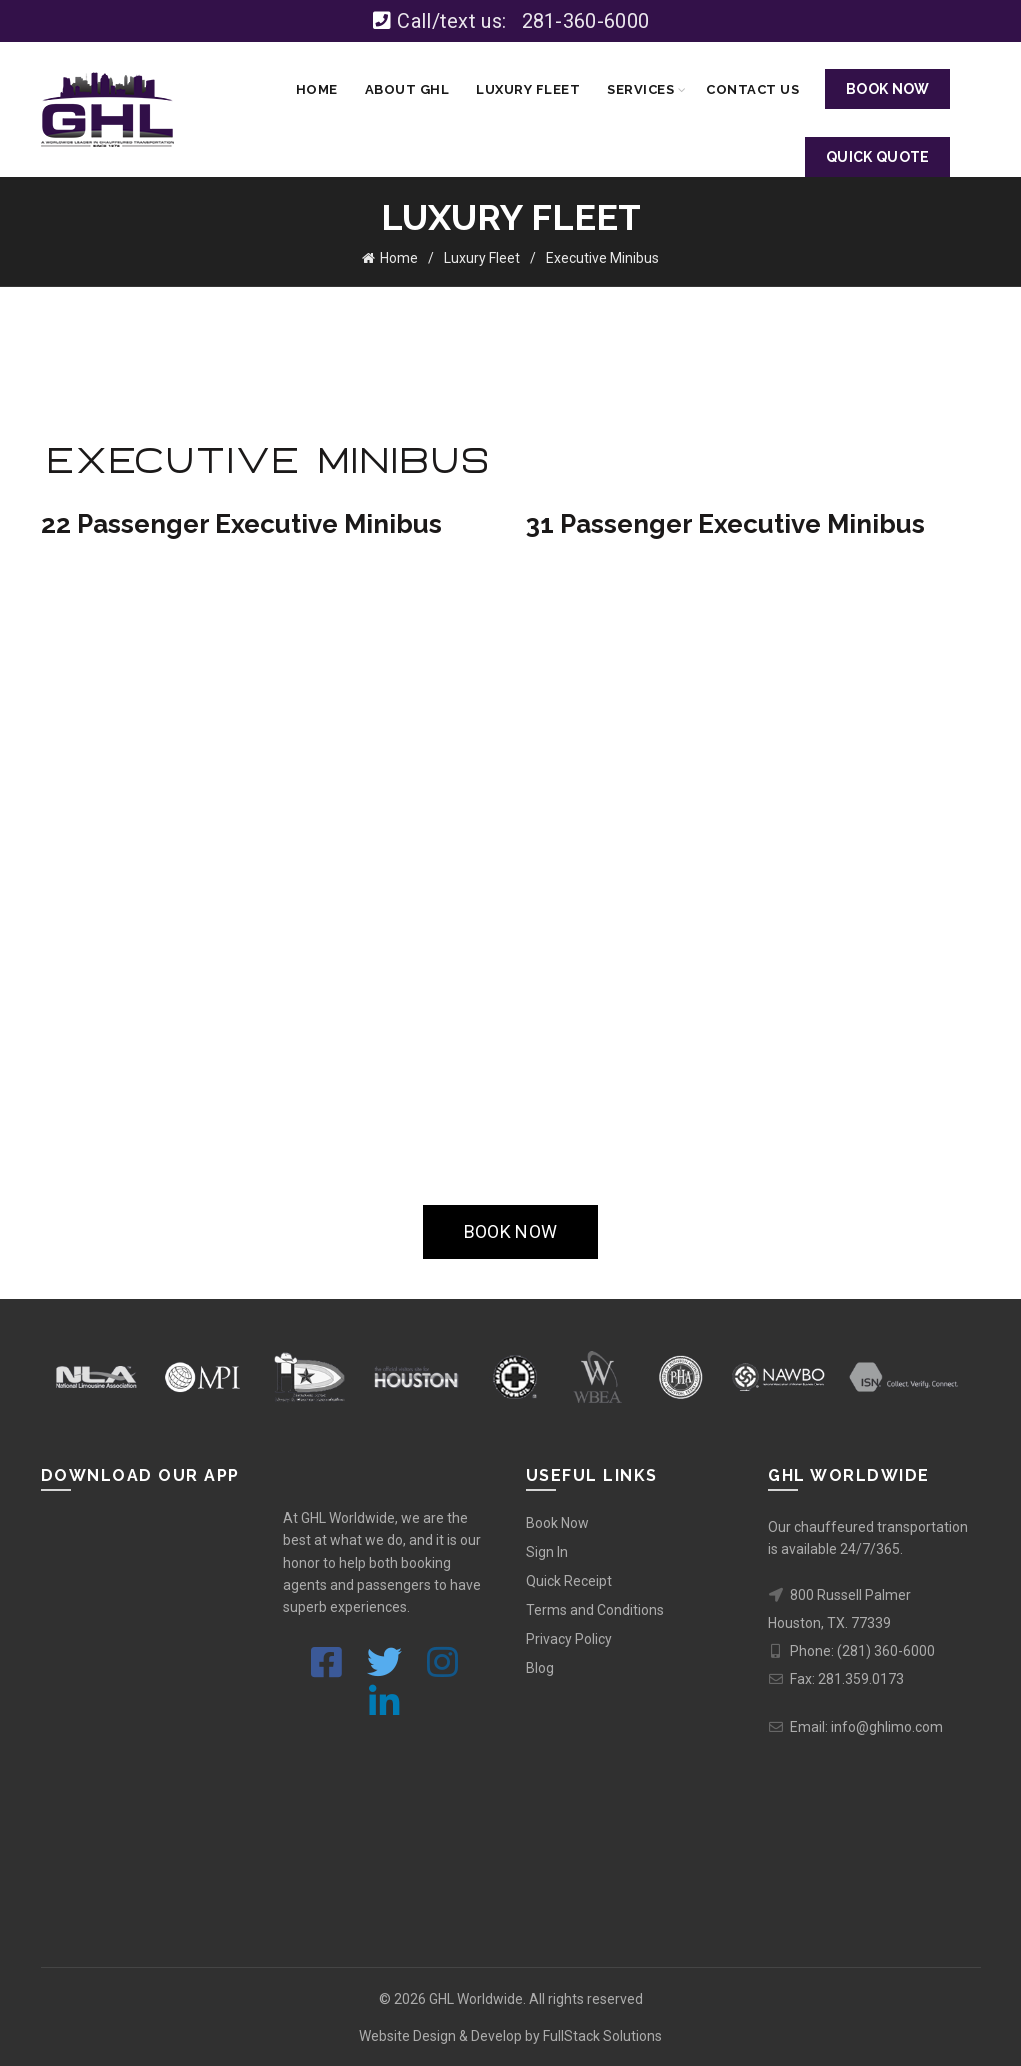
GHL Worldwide (476, 1997)
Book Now (557, 1521)
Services (640, 89)
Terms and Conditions (595, 1608)
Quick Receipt (569, 1579)
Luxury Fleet (528, 89)
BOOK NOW (887, 89)
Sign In (547, 1550)
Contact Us (752, 89)
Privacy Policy (569, 1637)
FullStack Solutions (602, 2035)
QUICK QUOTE (877, 157)
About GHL (407, 89)
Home (317, 89)
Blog (540, 1666)
